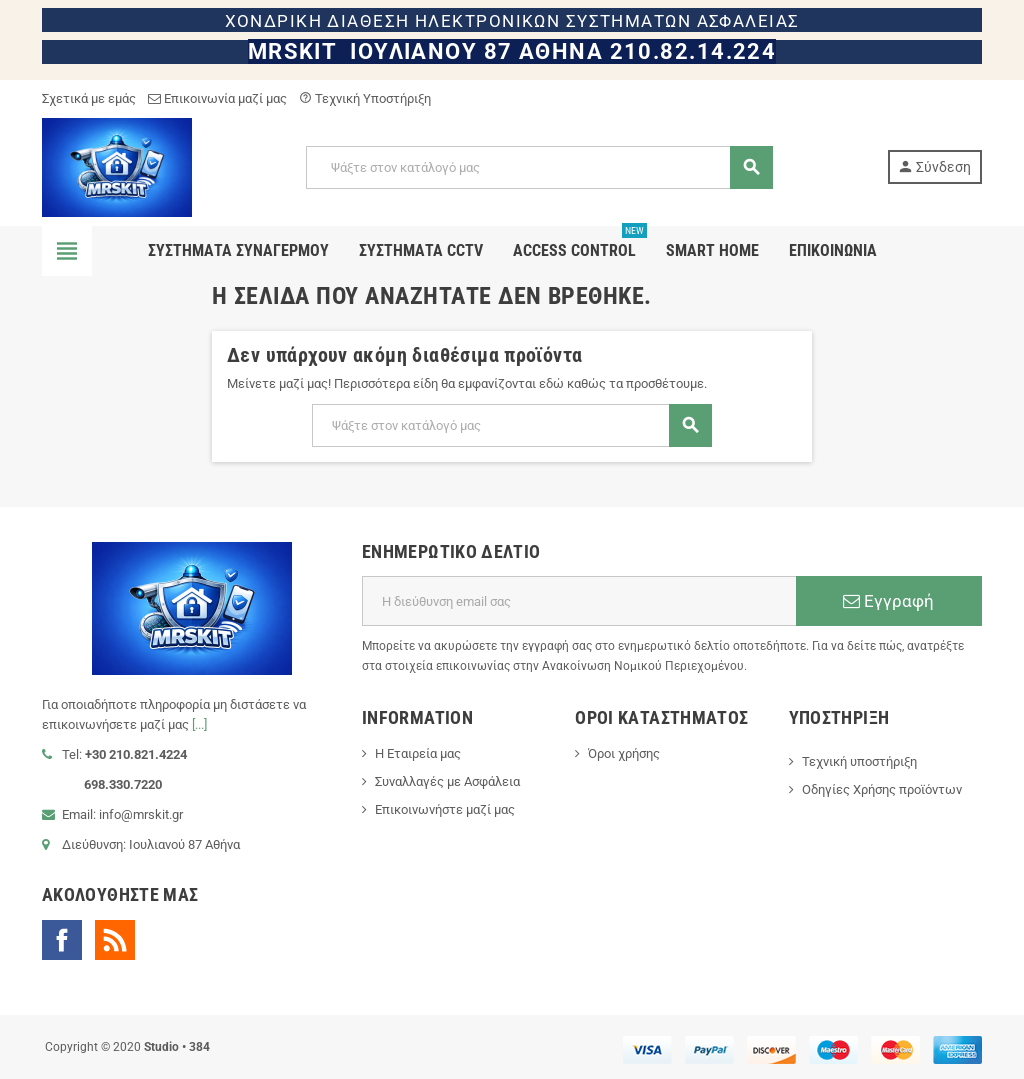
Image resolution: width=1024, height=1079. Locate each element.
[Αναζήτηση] (538, 167)
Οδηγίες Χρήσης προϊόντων (882, 789)
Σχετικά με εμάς (89, 98)
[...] (199, 724)
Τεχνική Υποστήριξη (365, 98)
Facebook (62, 940)
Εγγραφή (888, 601)
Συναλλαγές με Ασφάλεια (447, 781)
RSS (115, 940)
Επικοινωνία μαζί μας (217, 98)
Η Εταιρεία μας (418, 753)
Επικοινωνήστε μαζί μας (445, 809)
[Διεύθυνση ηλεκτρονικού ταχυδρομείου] (579, 601)
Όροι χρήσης (624, 753)
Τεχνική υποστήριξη (859, 761)
